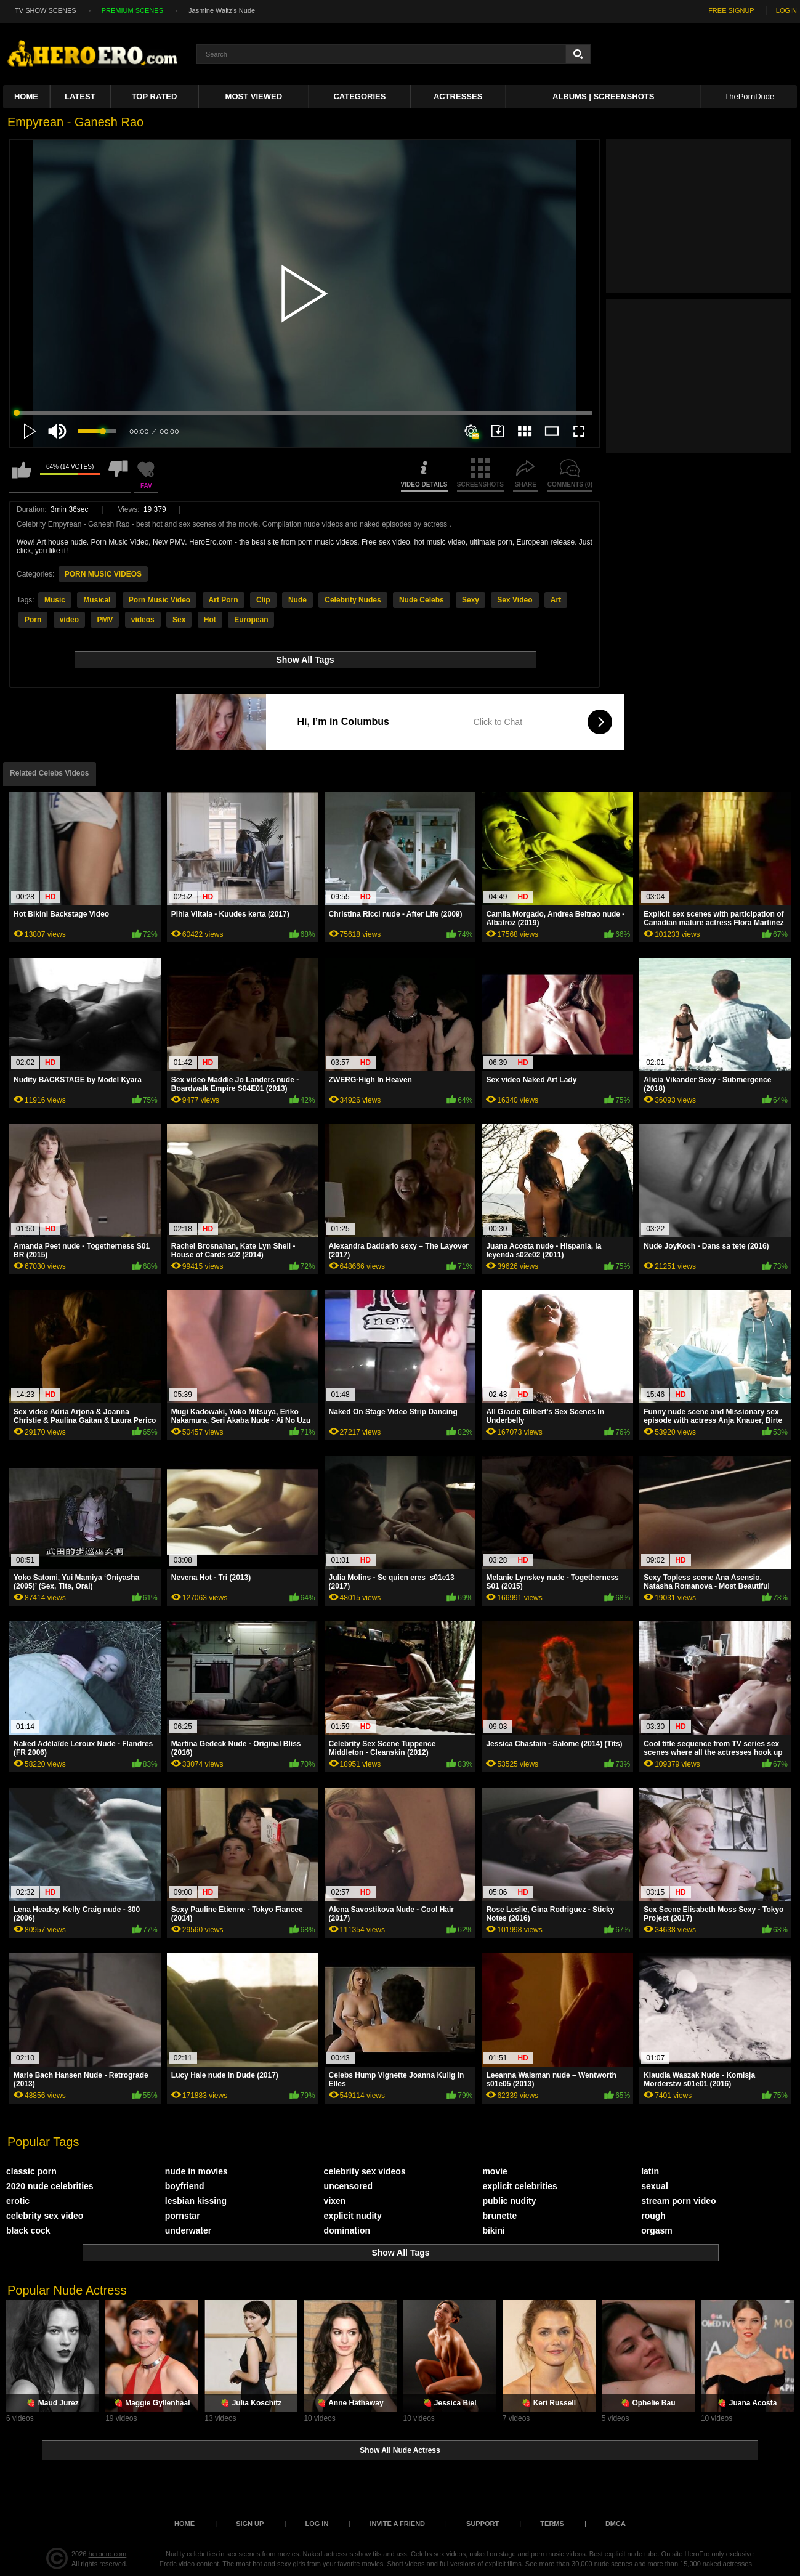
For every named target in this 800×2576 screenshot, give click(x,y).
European (251, 619)
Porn (33, 619)
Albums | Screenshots (603, 96)
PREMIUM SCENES (132, 10)
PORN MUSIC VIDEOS (103, 574)
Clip (263, 600)
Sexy (470, 600)
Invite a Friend (397, 2523)
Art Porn (223, 600)
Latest (80, 96)
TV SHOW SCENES (45, 10)
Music (54, 600)
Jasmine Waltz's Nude (221, 10)
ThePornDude (749, 96)
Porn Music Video (159, 600)
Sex (178, 619)
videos (143, 619)
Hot (210, 619)
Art (556, 600)
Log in (316, 2523)
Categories (359, 96)
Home (26, 96)
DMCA (615, 2523)
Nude (297, 600)
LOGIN (786, 10)
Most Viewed (253, 96)
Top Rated (154, 96)
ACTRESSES (458, 96)
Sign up (250, 2523)
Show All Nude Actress (400, 2450)
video (69, 619)
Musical (96, 600)
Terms (552, 2523)
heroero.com (108, 2554)
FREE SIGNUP (731, 10)
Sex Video (514, 600)
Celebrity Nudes (353, 600)
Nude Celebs (421, 600)
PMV (105, 619)
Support (482, 2523)
